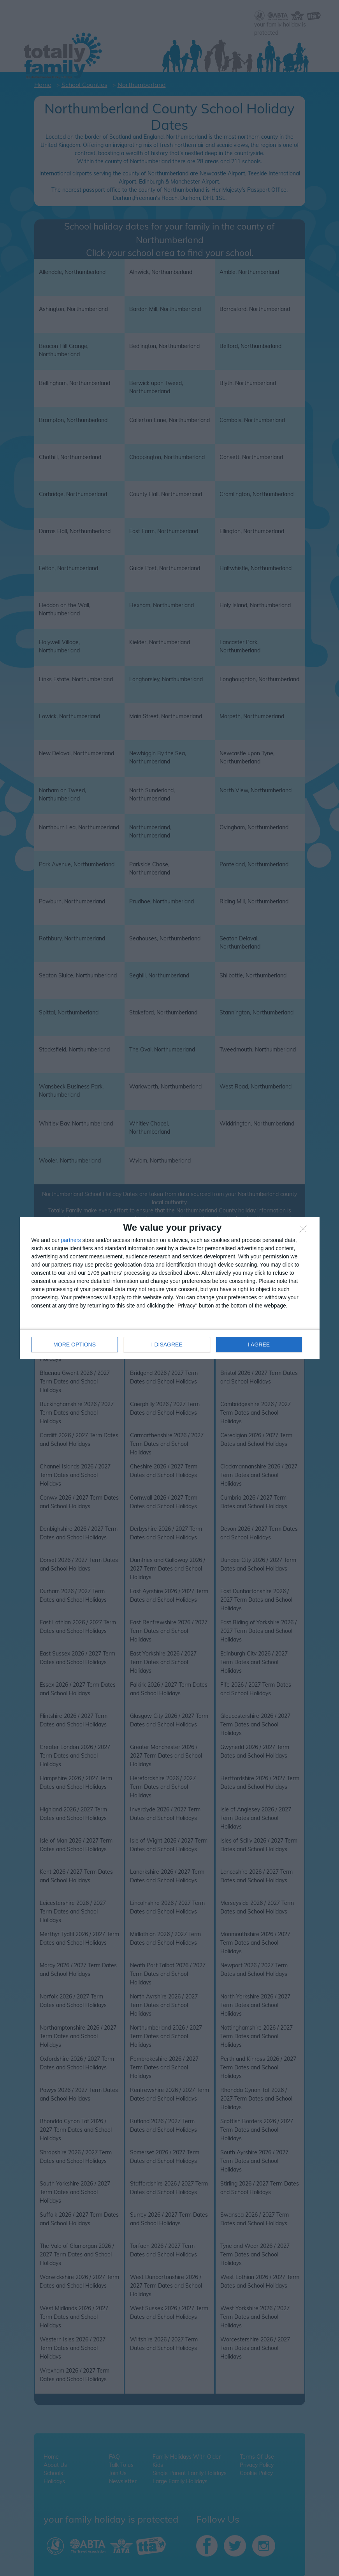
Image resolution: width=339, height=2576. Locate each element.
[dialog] (170, 1288)
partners (71, 1240)
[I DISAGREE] (305, 1231)
